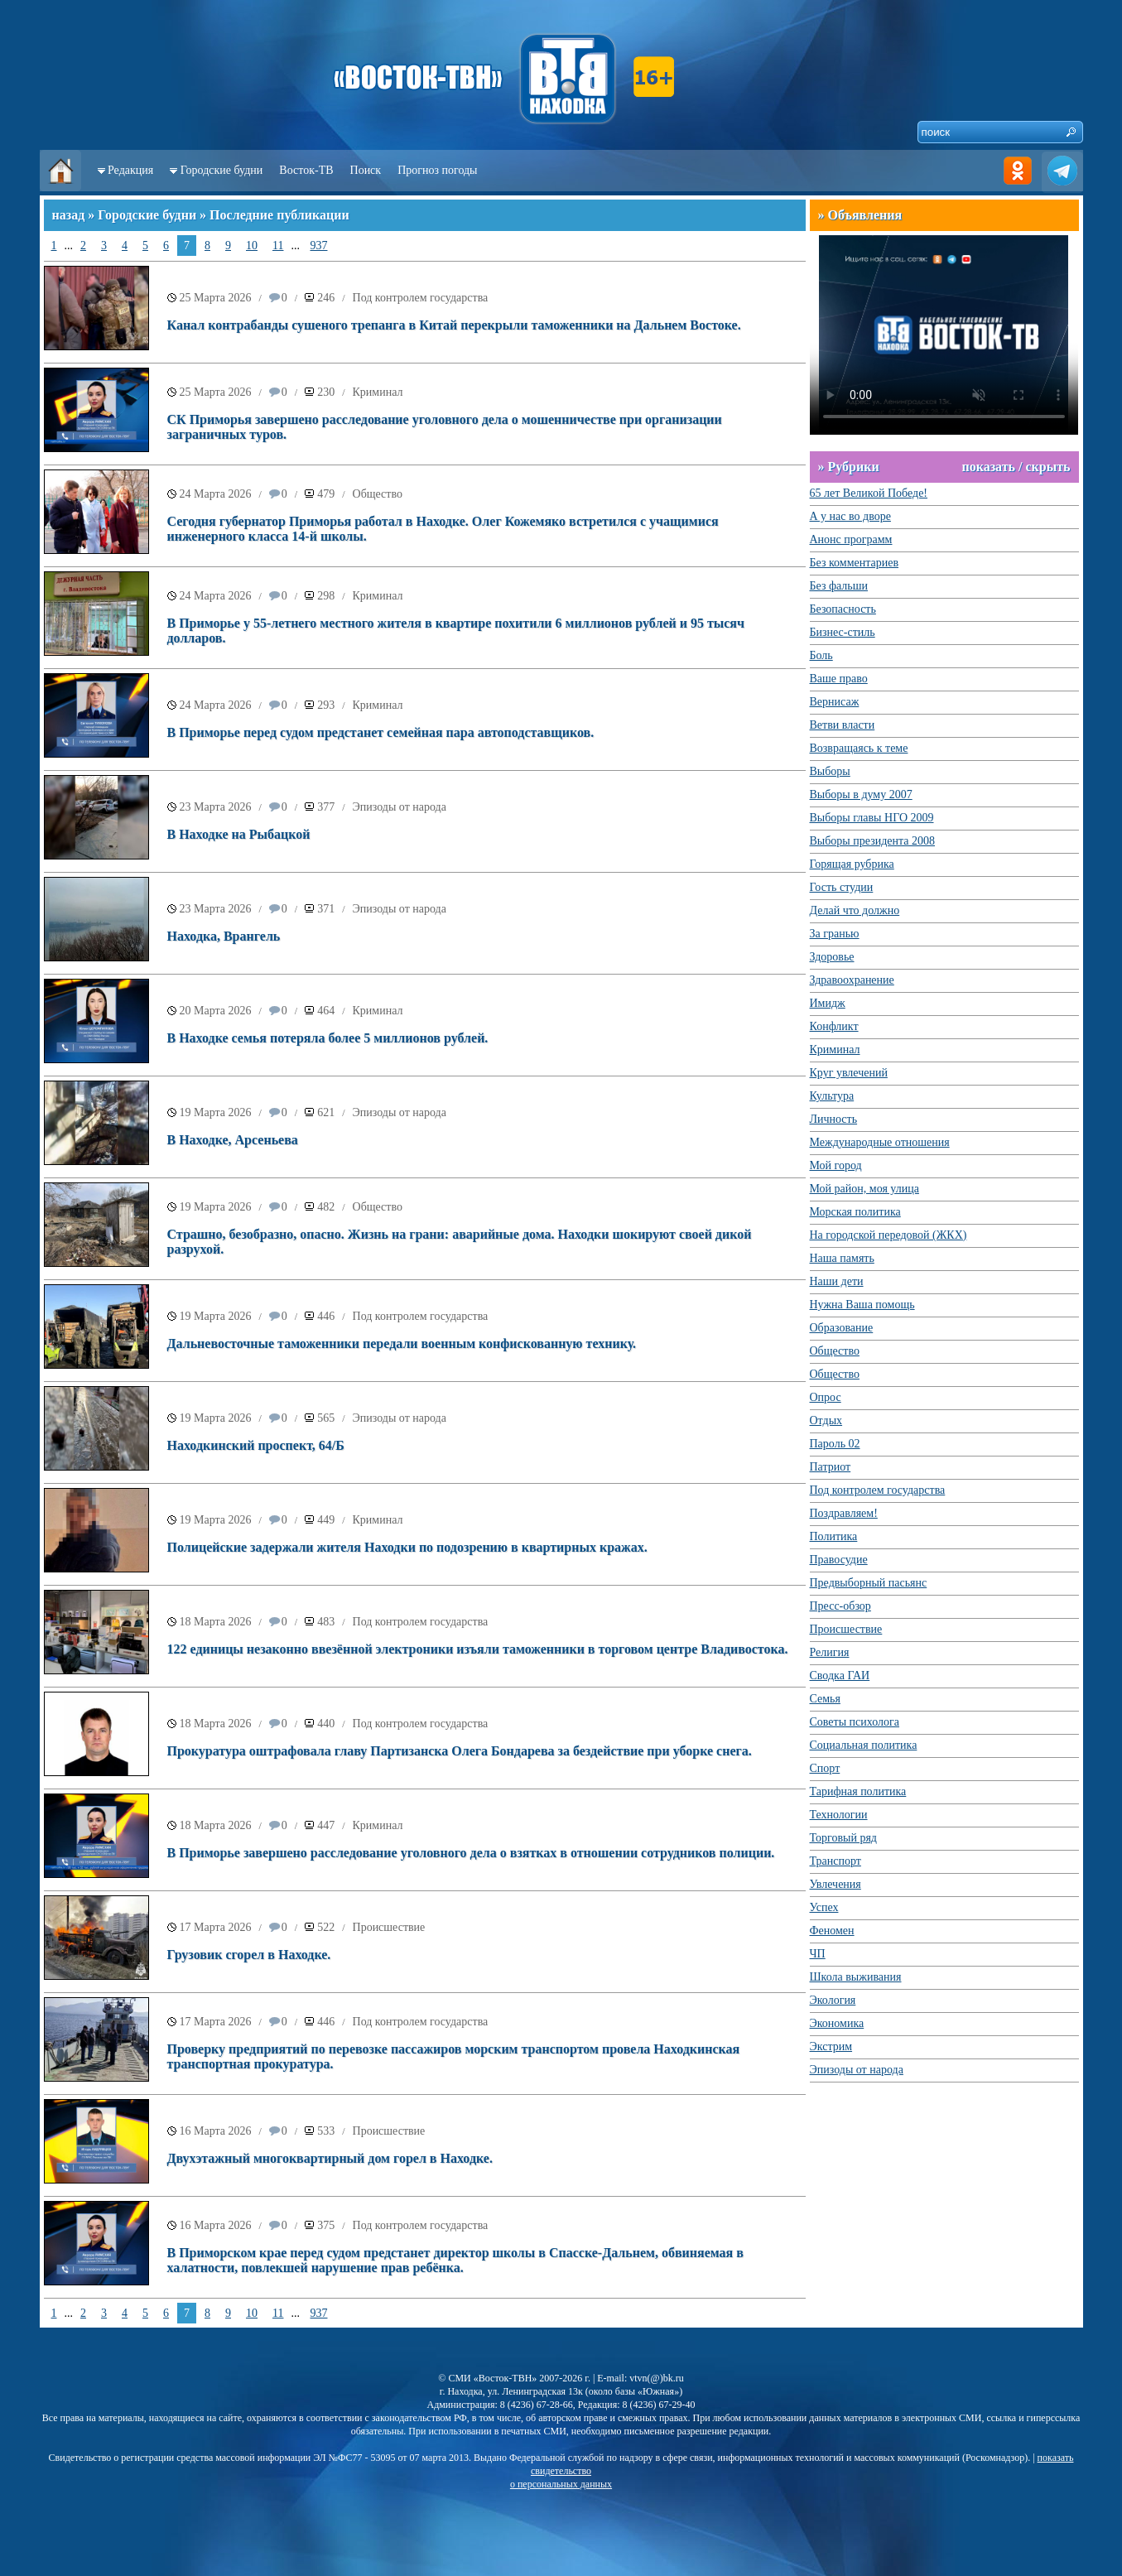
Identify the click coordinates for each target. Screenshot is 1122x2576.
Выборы (830, 771)
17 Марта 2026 (216, 1927)
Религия (830, 1652)
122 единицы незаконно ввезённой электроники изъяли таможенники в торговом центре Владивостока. (477, 1649)
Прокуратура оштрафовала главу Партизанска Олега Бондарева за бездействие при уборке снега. (459, 1751)
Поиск (366, 170)
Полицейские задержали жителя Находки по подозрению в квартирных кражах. (407, 1547)
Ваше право (839, 678)
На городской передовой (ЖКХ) (888, 1235)
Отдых (826, 1420)
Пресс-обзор (840, 1606)
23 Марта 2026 (216, 807)
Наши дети (837, 1281)
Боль (821, 655)
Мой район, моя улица (864, 1188)
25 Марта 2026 (216, 297)
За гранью (835, 933)
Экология (833, 2000)
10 (252, 245)
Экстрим (831, 2046)
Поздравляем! (844, 1513)
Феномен (832, 1930)
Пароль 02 (835, 1443)
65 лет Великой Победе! (869, 493)
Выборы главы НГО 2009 (872, 817)
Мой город (836, 1165)
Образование (842, 1328)
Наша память (842, 1258)
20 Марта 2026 (216, 1010)
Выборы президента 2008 (873, 841)
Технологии (839, 1814)
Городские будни (222, 170)
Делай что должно (855, 910)
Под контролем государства (421, 297)
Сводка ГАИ (840, 1675)
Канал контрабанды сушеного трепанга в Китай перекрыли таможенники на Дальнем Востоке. (454, 325)
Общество (377, 494)
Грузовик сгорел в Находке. (249, 1955)
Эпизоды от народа (399, 807)
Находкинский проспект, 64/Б (255, 1445)
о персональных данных (561, 2484)
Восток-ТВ (306, 170)
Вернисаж (835, 702)
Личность (834, 1119)
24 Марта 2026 (216, 494)
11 (277, 245)
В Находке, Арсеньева (232, 1140)
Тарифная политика (858, 1791)
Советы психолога (855, 1722)
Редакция (130, 170)
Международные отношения (880, 1142)
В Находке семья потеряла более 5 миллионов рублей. (328, 1038)
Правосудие (839, 1559)
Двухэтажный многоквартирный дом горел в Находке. (330, 2158)
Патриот (830, 1467)
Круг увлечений (849, 1073)
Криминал (378, 392)
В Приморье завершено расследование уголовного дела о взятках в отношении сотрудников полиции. (471, 1853)
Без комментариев (854, 562)
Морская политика (855, 1212)
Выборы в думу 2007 (861, 794)
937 (318, 245)
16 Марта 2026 (216, 2131)
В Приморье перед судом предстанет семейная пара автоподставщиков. (381, 732)
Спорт (825, 1768)
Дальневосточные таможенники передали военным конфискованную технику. (402, 1343)
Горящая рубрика (852, 864)
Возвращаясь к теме (859, 748)
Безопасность (843, 609)
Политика (834, 1536)
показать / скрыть (1015, 467)
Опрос (825, 1397)
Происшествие (389, 1927)
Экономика (837, 2023)
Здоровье (832, 957)
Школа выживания (856, 1977)
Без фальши (839, 586)
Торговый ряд (843, 1838)
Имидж (827, 1003)
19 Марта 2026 (216, 1112)
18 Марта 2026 (216, 1621)
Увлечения (835, 1884)
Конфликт (834, 1026)
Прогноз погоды (437, 170)
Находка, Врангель (224, 936)
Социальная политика (863, 1745)
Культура (832, 1096)
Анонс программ (851, 539)
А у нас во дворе (850, 516)
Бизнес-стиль (842, 632)
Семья (825, 1698)
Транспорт (835, 1861)
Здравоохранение (852, 980)
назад (68, 215)
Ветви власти (842, 725)
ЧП (818, 1954)
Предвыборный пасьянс (868, 1583)
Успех (824, 1907)
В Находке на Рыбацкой (239, 834)
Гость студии (842, 887)
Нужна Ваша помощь (862, 1304)
